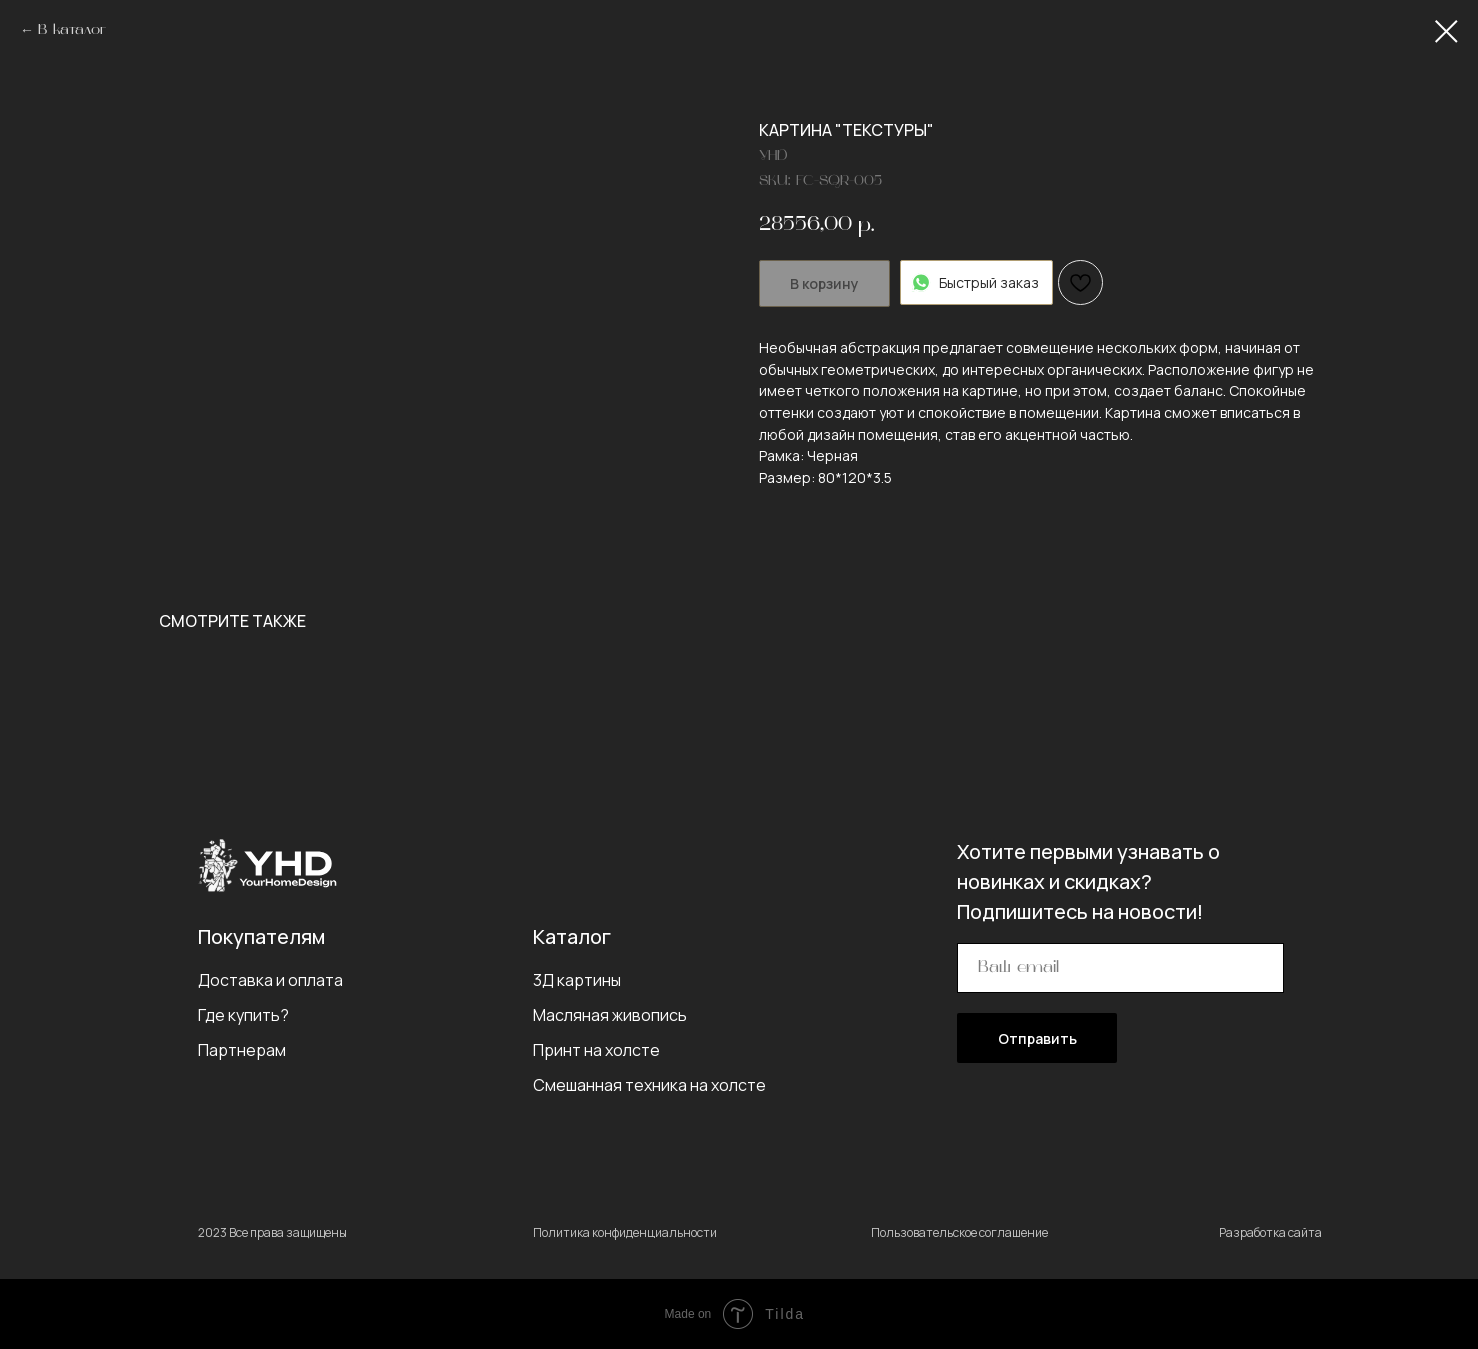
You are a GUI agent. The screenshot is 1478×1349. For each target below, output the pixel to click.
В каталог (72, 30)
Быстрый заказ (976, 282)
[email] (1120, 968)
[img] (267, 865)
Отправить (1037, 1038)
